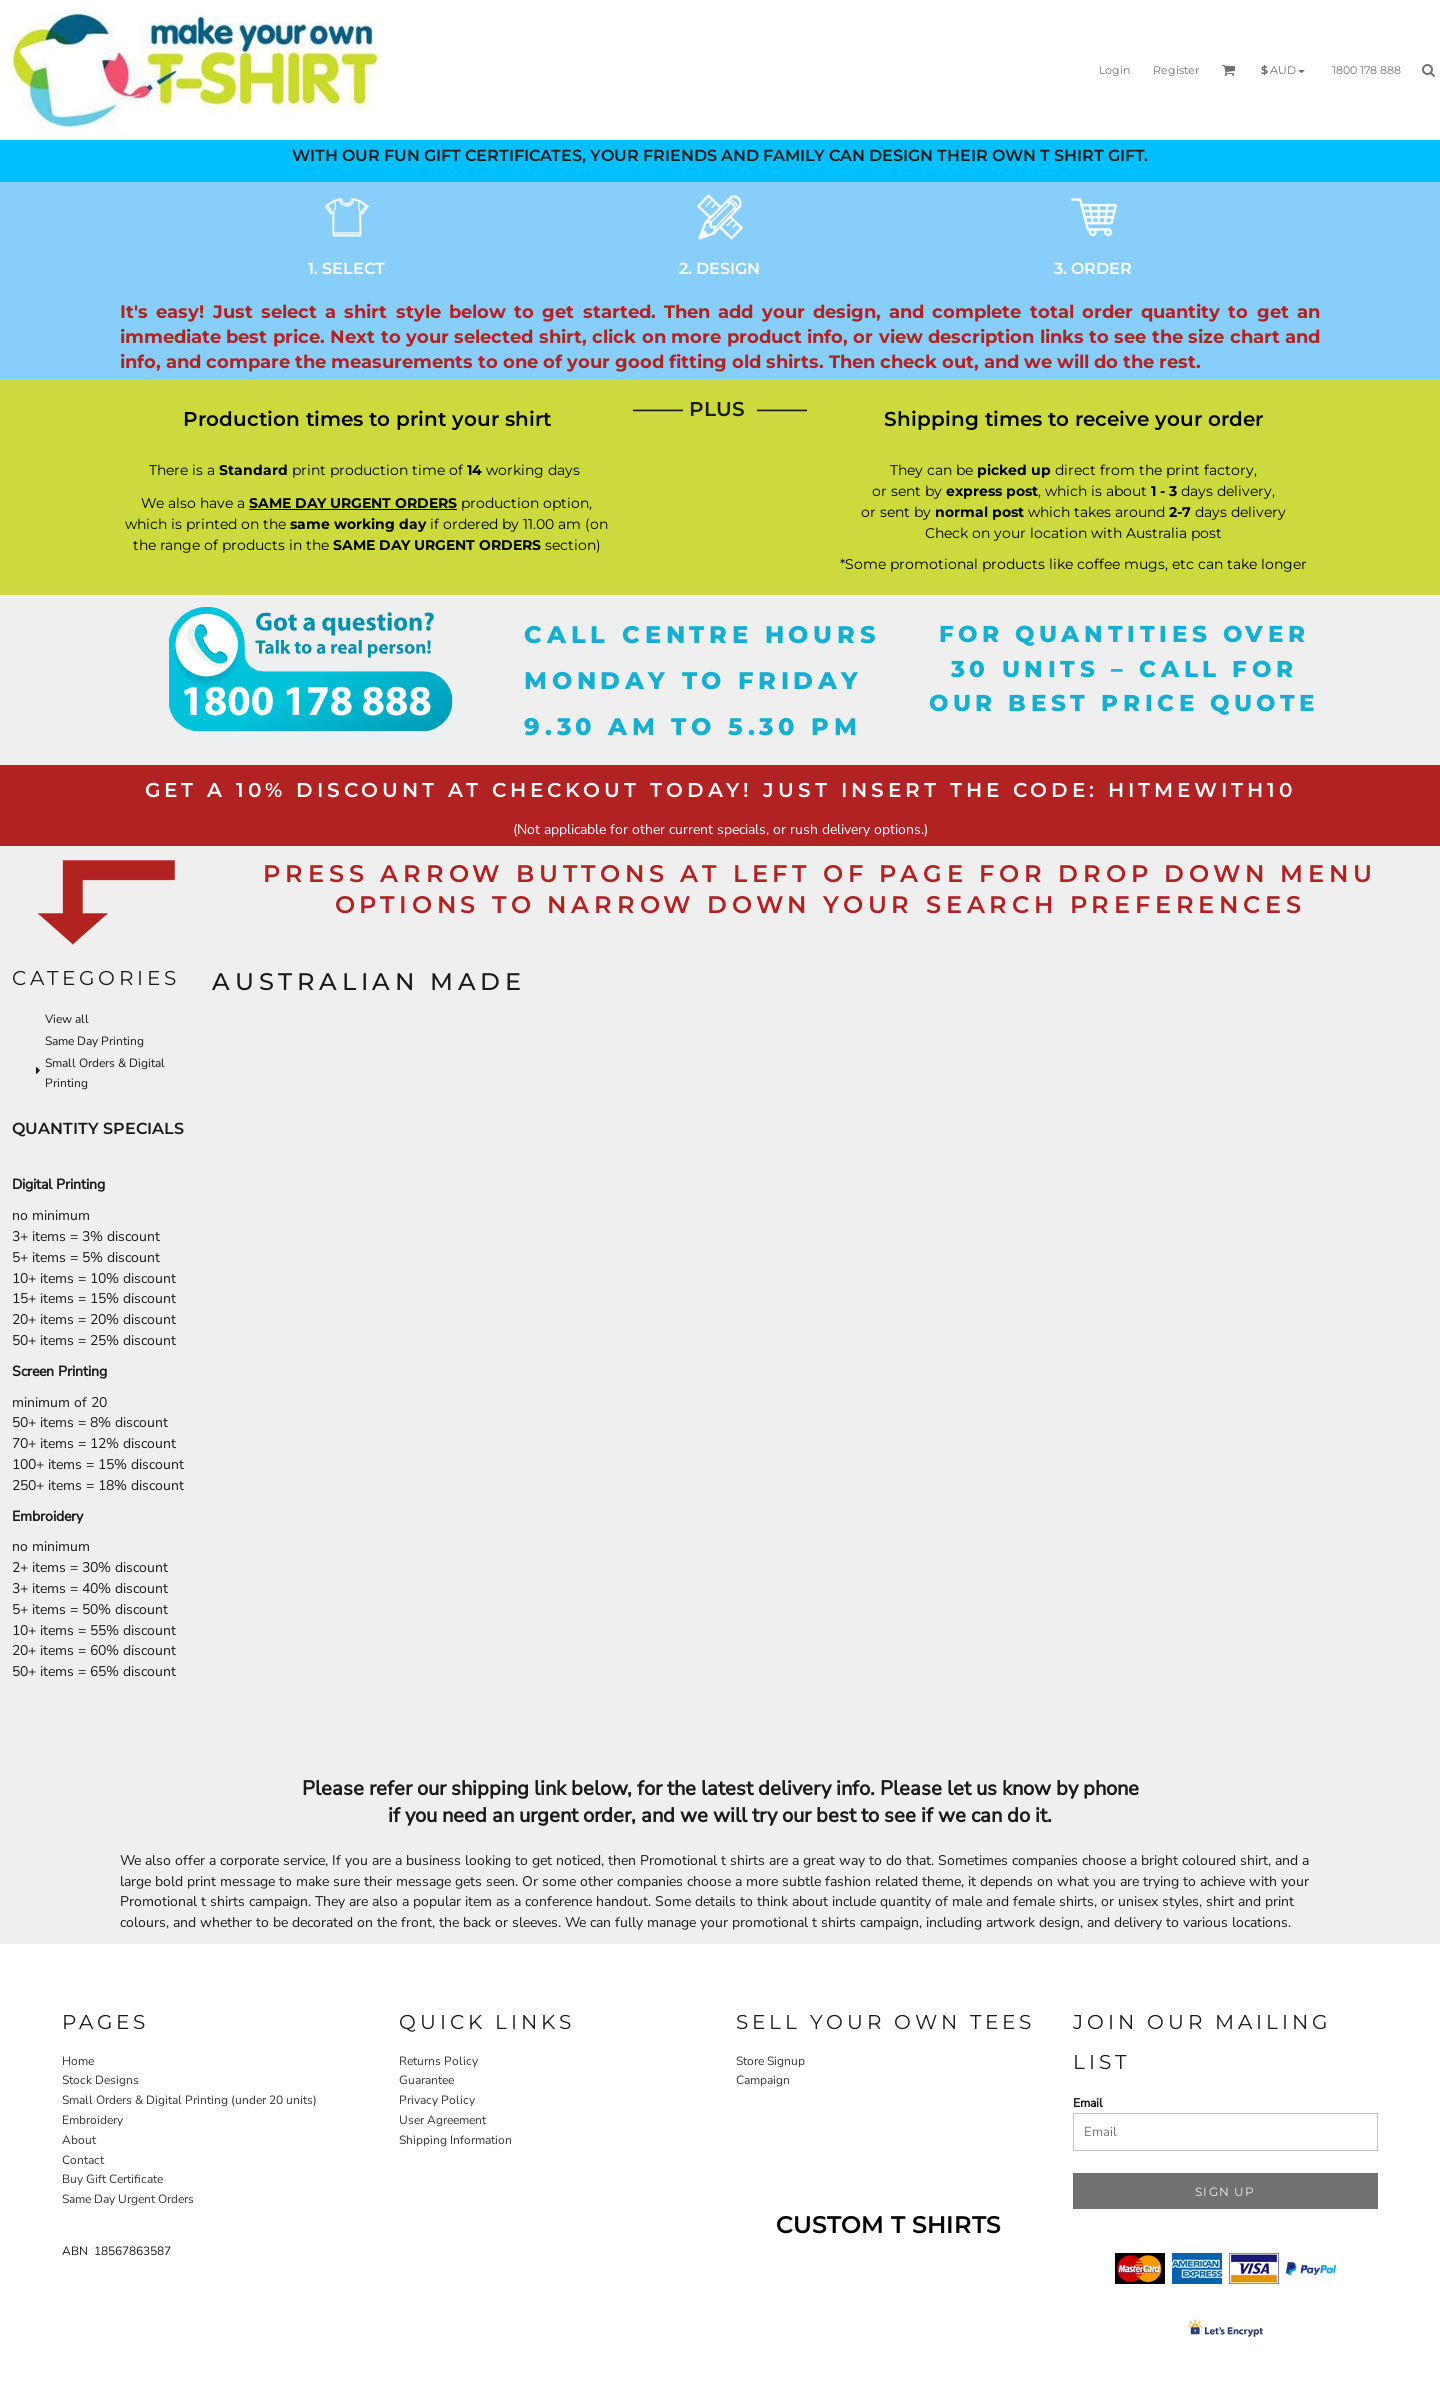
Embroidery (92, 2120)
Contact (83, 2160)
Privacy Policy (437, 2100)
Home (78, 2061)
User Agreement (442, 2120)
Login (1114, 70)
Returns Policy (438, 2061)
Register (1176, 70)
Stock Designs (100, 2080)
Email (1088, 2103)
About (79, 2140)
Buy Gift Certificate (112, 2179)
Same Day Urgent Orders (128, 2199)
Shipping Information (455, 2140)
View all (67, 1019)
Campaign (763, 2080)
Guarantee (426, 2080)
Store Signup (770, 2061)
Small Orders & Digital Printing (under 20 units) (189, 2100)
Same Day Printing (94, 1041)
